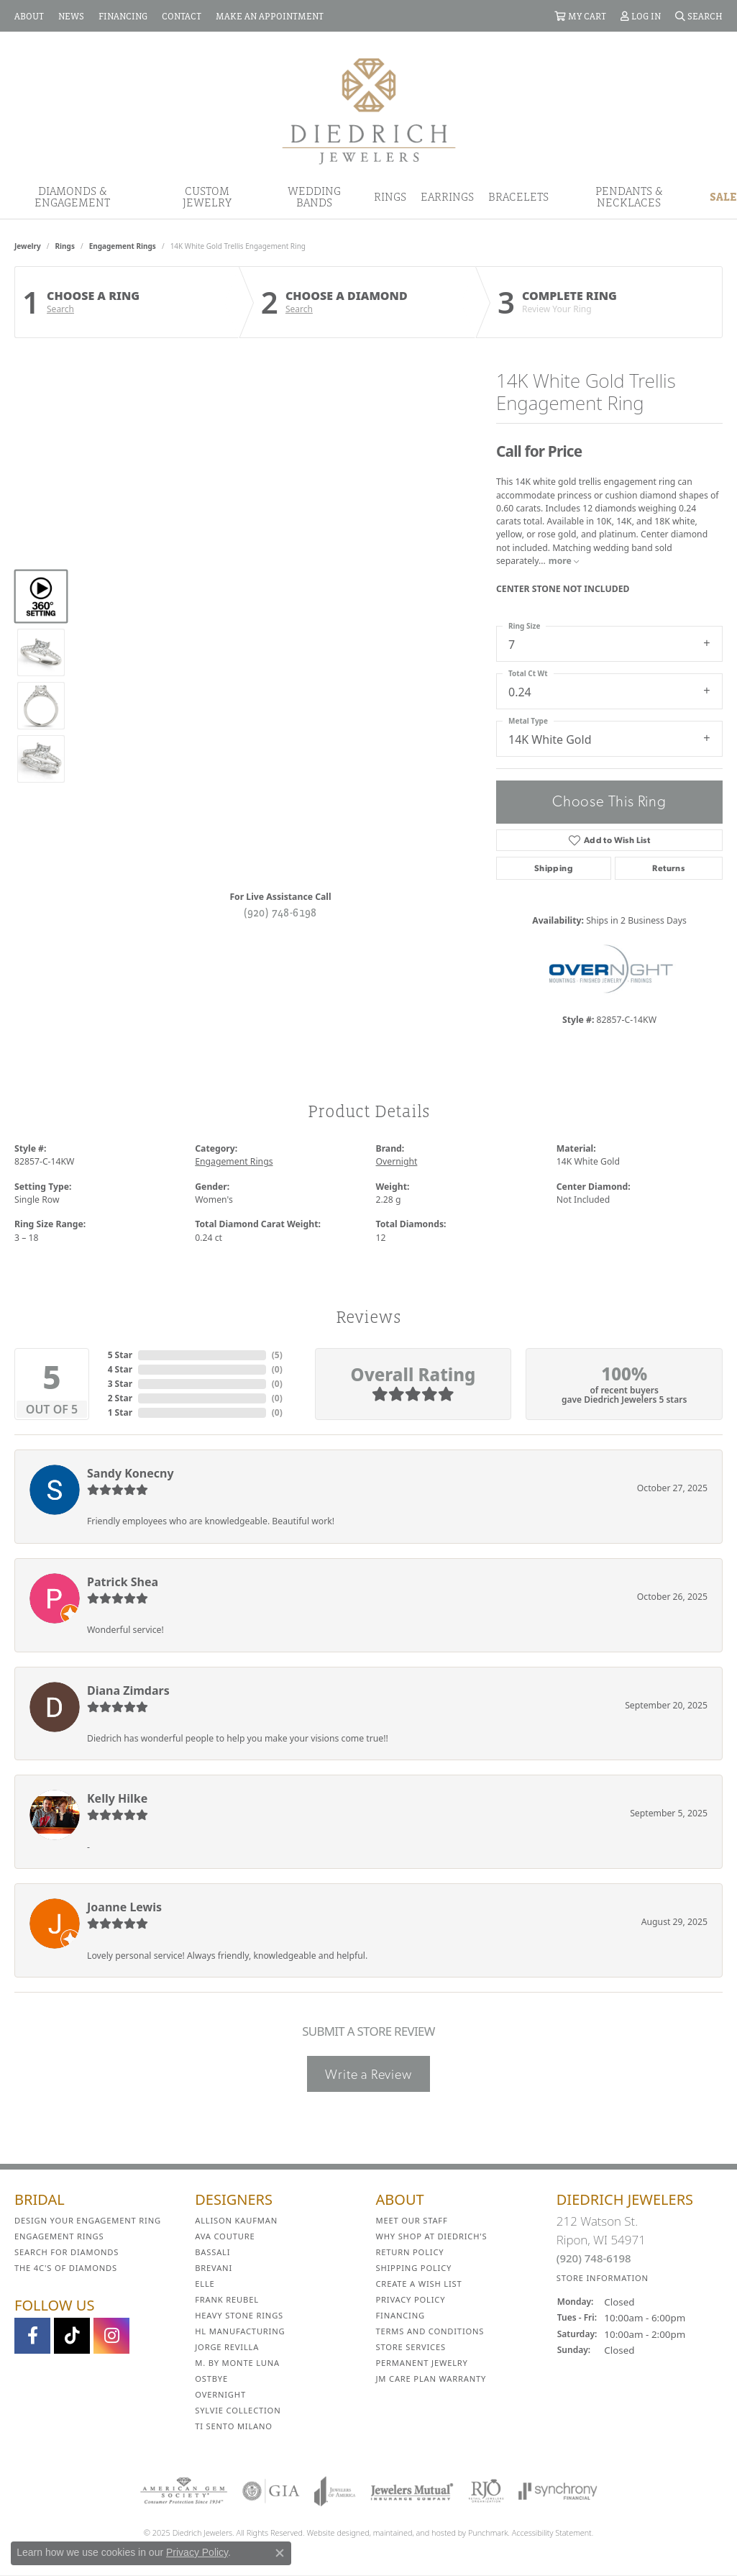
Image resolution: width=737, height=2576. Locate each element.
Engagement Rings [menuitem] (59, 2236)
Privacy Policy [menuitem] (411, 2299)
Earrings (447, 196)
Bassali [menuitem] (212, 2252)
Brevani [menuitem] (213, 2267)
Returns (668, 868)
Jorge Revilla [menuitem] (227, 2346)
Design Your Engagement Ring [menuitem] (87, 2220)
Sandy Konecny (130, 1473)
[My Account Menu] (641, 16)
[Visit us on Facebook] (32, 2336)
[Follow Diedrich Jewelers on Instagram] (111, 2336)
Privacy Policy (197, 2552)
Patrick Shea (122, 1582)
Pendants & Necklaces (629, 196)
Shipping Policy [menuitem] (414, 2267)
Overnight (397, 1161)
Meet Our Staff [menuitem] (412, 2220)
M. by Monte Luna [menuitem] (237, 2362)
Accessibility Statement (552, 2532)
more (564, 561)
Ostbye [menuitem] (211, 2378)
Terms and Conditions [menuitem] (430, 2331)
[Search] (699, 16)
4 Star (120, 1369)
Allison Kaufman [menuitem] (236, 2220)
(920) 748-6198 (280, 912)
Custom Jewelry (207, 196)
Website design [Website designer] (334, 2532)
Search (60, 309)
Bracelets (518, 196)
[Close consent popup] (279, 2553)
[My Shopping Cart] (580, 16)
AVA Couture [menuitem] (225, 2236)
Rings (390, 196)
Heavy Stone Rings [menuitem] (239, 2315)
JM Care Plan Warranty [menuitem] (431, 2378)
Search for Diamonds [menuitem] (66, 2252)
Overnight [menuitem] (220, 2394)
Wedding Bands (314, 196)
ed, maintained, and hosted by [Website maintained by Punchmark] (414, 2532)
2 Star (120, 1398)
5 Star (120, 1355)
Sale (723, 196)
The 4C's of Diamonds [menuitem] (65, 2267)
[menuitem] (183, 2491)
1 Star (120, 1412)
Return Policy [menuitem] (410, 2252)
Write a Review (368, 2074)
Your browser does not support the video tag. (280, 530)
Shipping (553, 868)
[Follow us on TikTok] (72, 2336)
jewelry (27, 246)
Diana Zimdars (128, 1690)
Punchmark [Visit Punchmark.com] (488, 2532)
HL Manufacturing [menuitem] (240, 2331)
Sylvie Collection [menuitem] (237, 2410)
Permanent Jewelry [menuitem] (422, 2362)
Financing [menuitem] (400, 2315)
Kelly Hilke (117, 1798)
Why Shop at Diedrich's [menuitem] (431, 2236)
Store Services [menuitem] (411, 2346)
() (277, 1355)
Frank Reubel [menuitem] (227, 2299)
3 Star (120, 1384)
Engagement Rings (122, 246)
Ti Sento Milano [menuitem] (234, 2426)
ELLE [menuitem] (204, 2283)
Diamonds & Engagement (72, 196)
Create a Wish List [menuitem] (419, 2283)
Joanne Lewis (124, 1907)
